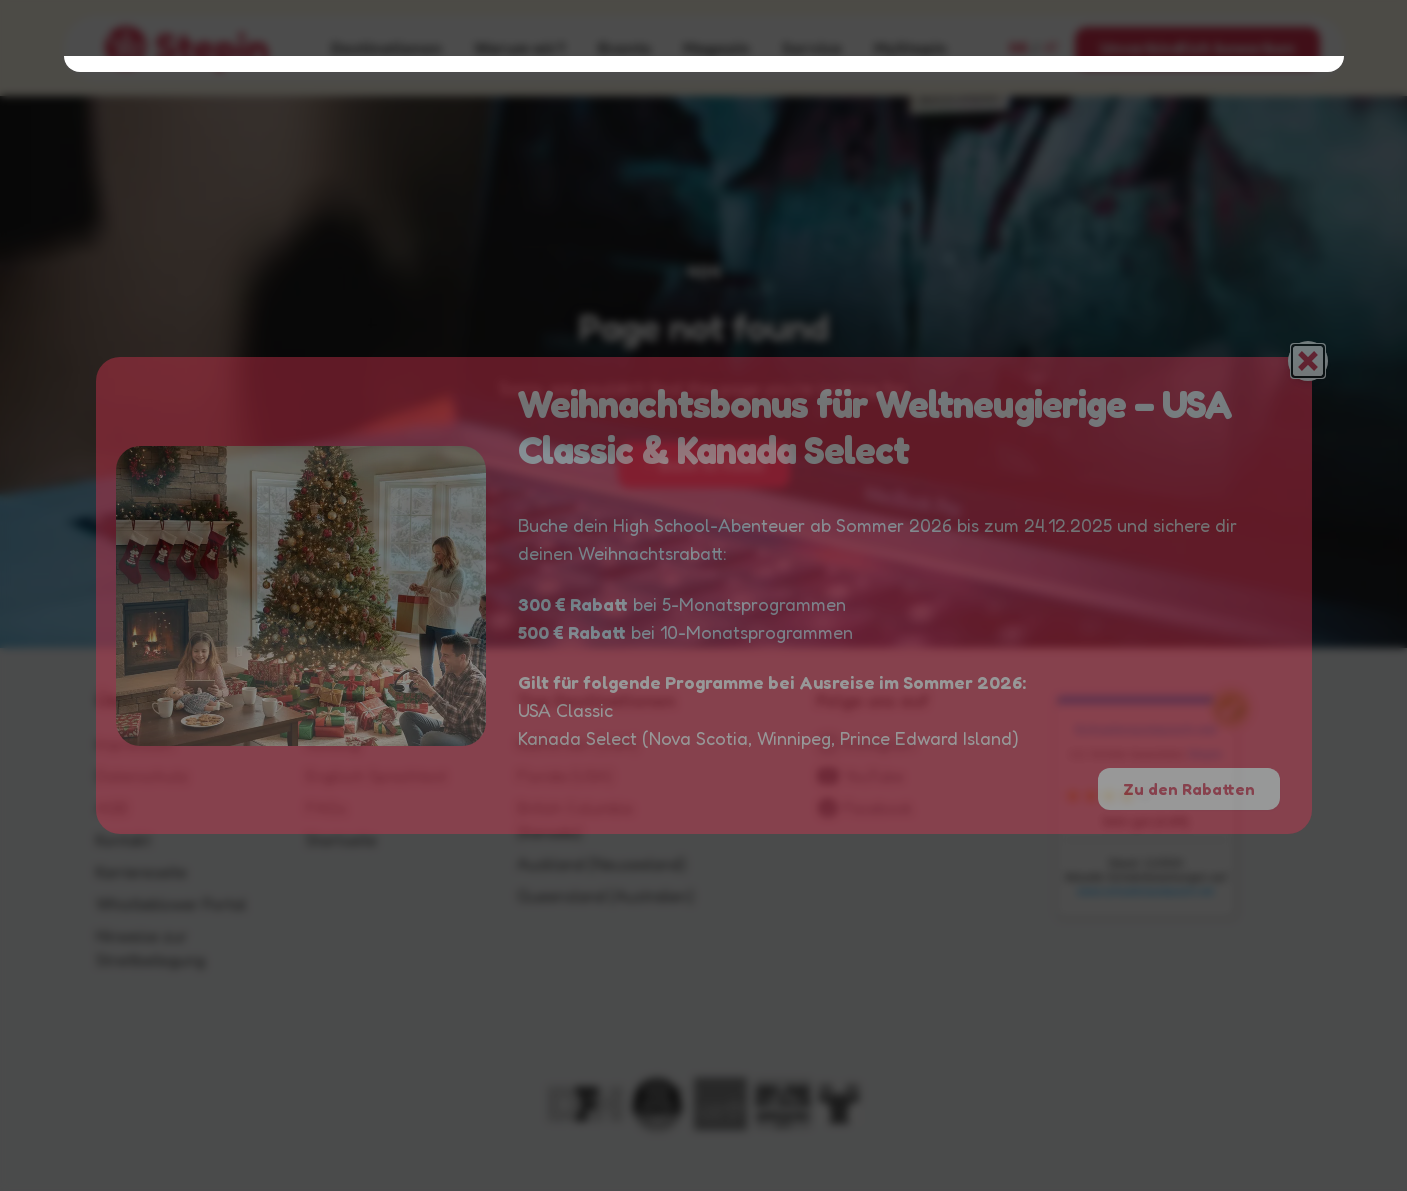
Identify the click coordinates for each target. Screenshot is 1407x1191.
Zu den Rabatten (1189, 789)
